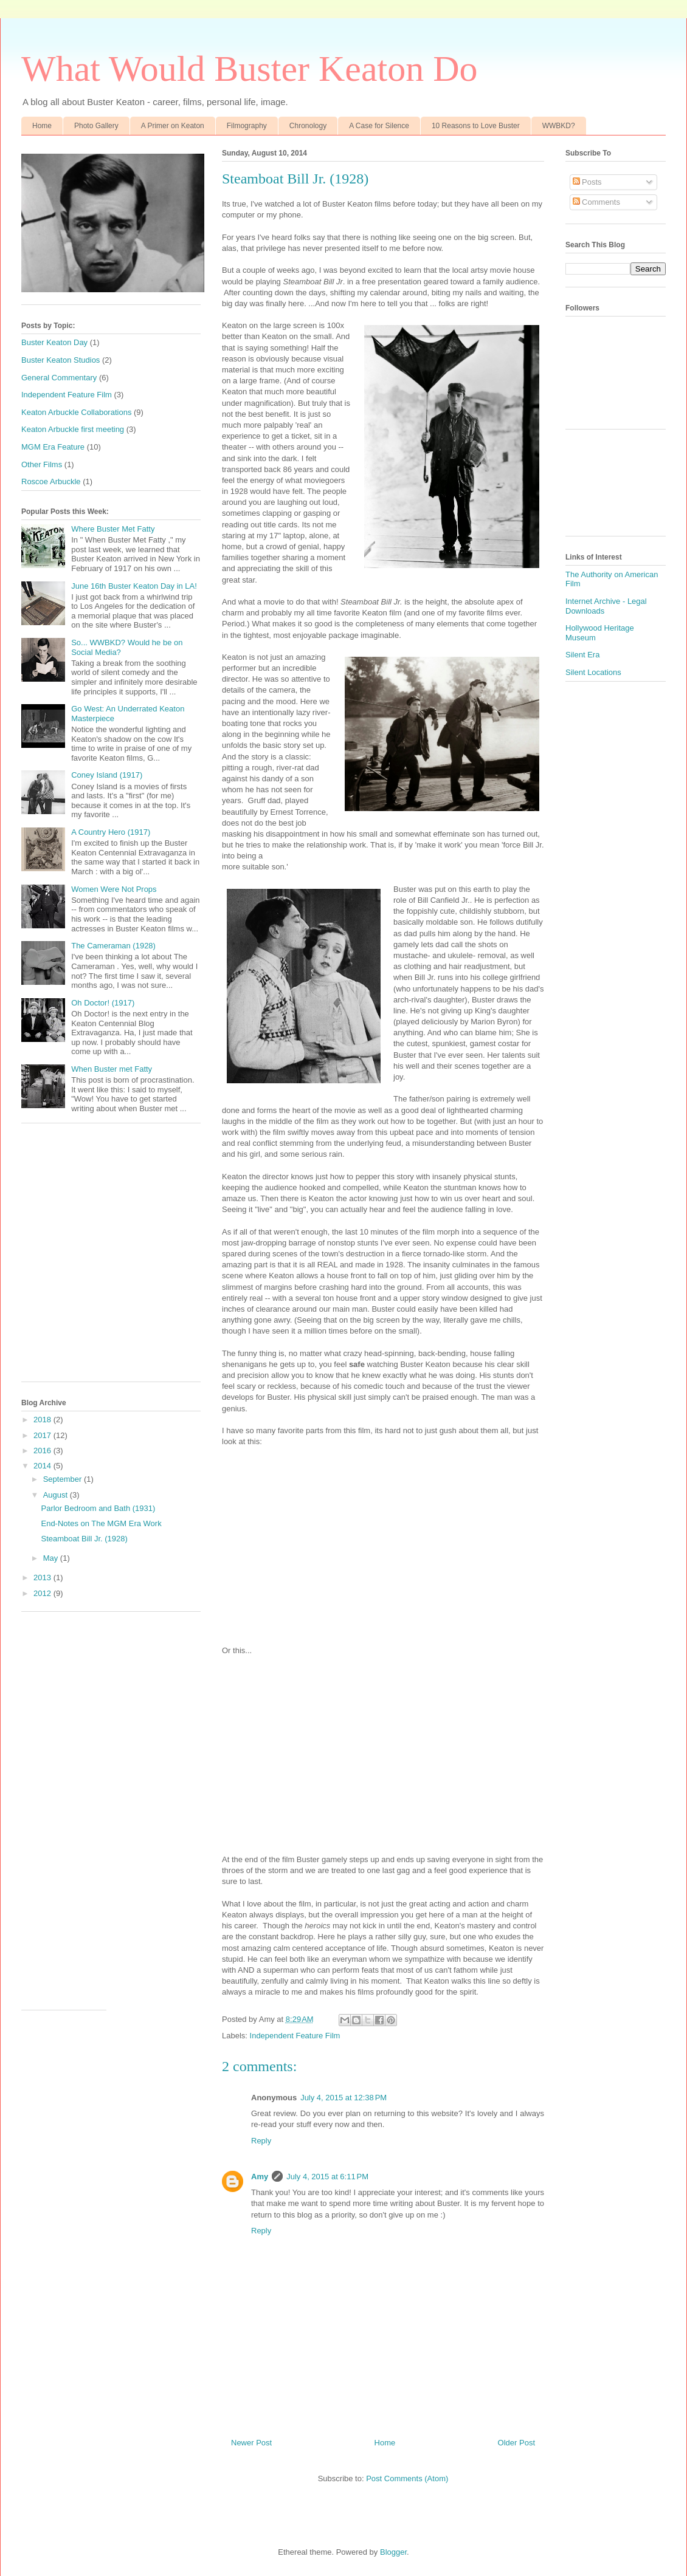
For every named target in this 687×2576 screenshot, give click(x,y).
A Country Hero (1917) (110, 832)
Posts (587, 182)
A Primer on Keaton (172, 126)
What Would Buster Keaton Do (249, 69)
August (56, 1494)
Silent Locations (593, 672)
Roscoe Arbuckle (51, 481)
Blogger (393, 2552)
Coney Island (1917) (106, 774)
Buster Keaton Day (54, 342)
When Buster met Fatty (111, 1069)
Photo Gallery (96, 126)
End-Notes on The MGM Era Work (101, 1523)
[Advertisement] (114, 1258)
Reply (261, 2140)
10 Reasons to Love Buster (476, 126)
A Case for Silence (379, 126)
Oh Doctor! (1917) (102, 1002)
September (63, 1479)
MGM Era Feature (53, 446)
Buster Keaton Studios (60, 360)
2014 (43, 1465)
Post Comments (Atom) (407, 2478)
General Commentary (59, 377)
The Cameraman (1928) (113, 945)
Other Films (41, 464)
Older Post (516, 2442)
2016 (43, 1450)
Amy (259, 2176)
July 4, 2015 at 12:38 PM (343, 2097)
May (51, 1558)
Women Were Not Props (113, 889)
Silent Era (582, 654)
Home (42, 126)
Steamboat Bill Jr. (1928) (84, 1538)
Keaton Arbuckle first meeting (72, 429)
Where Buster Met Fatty (112, 528)
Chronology (307, 126)
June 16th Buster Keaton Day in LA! (134, 586)
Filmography (247, 126)
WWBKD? (558, 126)
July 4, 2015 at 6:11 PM (327, 2176)
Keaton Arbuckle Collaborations (76, 412)
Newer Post (251, 2442)
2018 (43, 1419)
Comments (596, 202)
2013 (43, 1577)
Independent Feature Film (295, 2035)
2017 (43, 1435)
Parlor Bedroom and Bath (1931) (98, 1508)
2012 (43, 1593)
